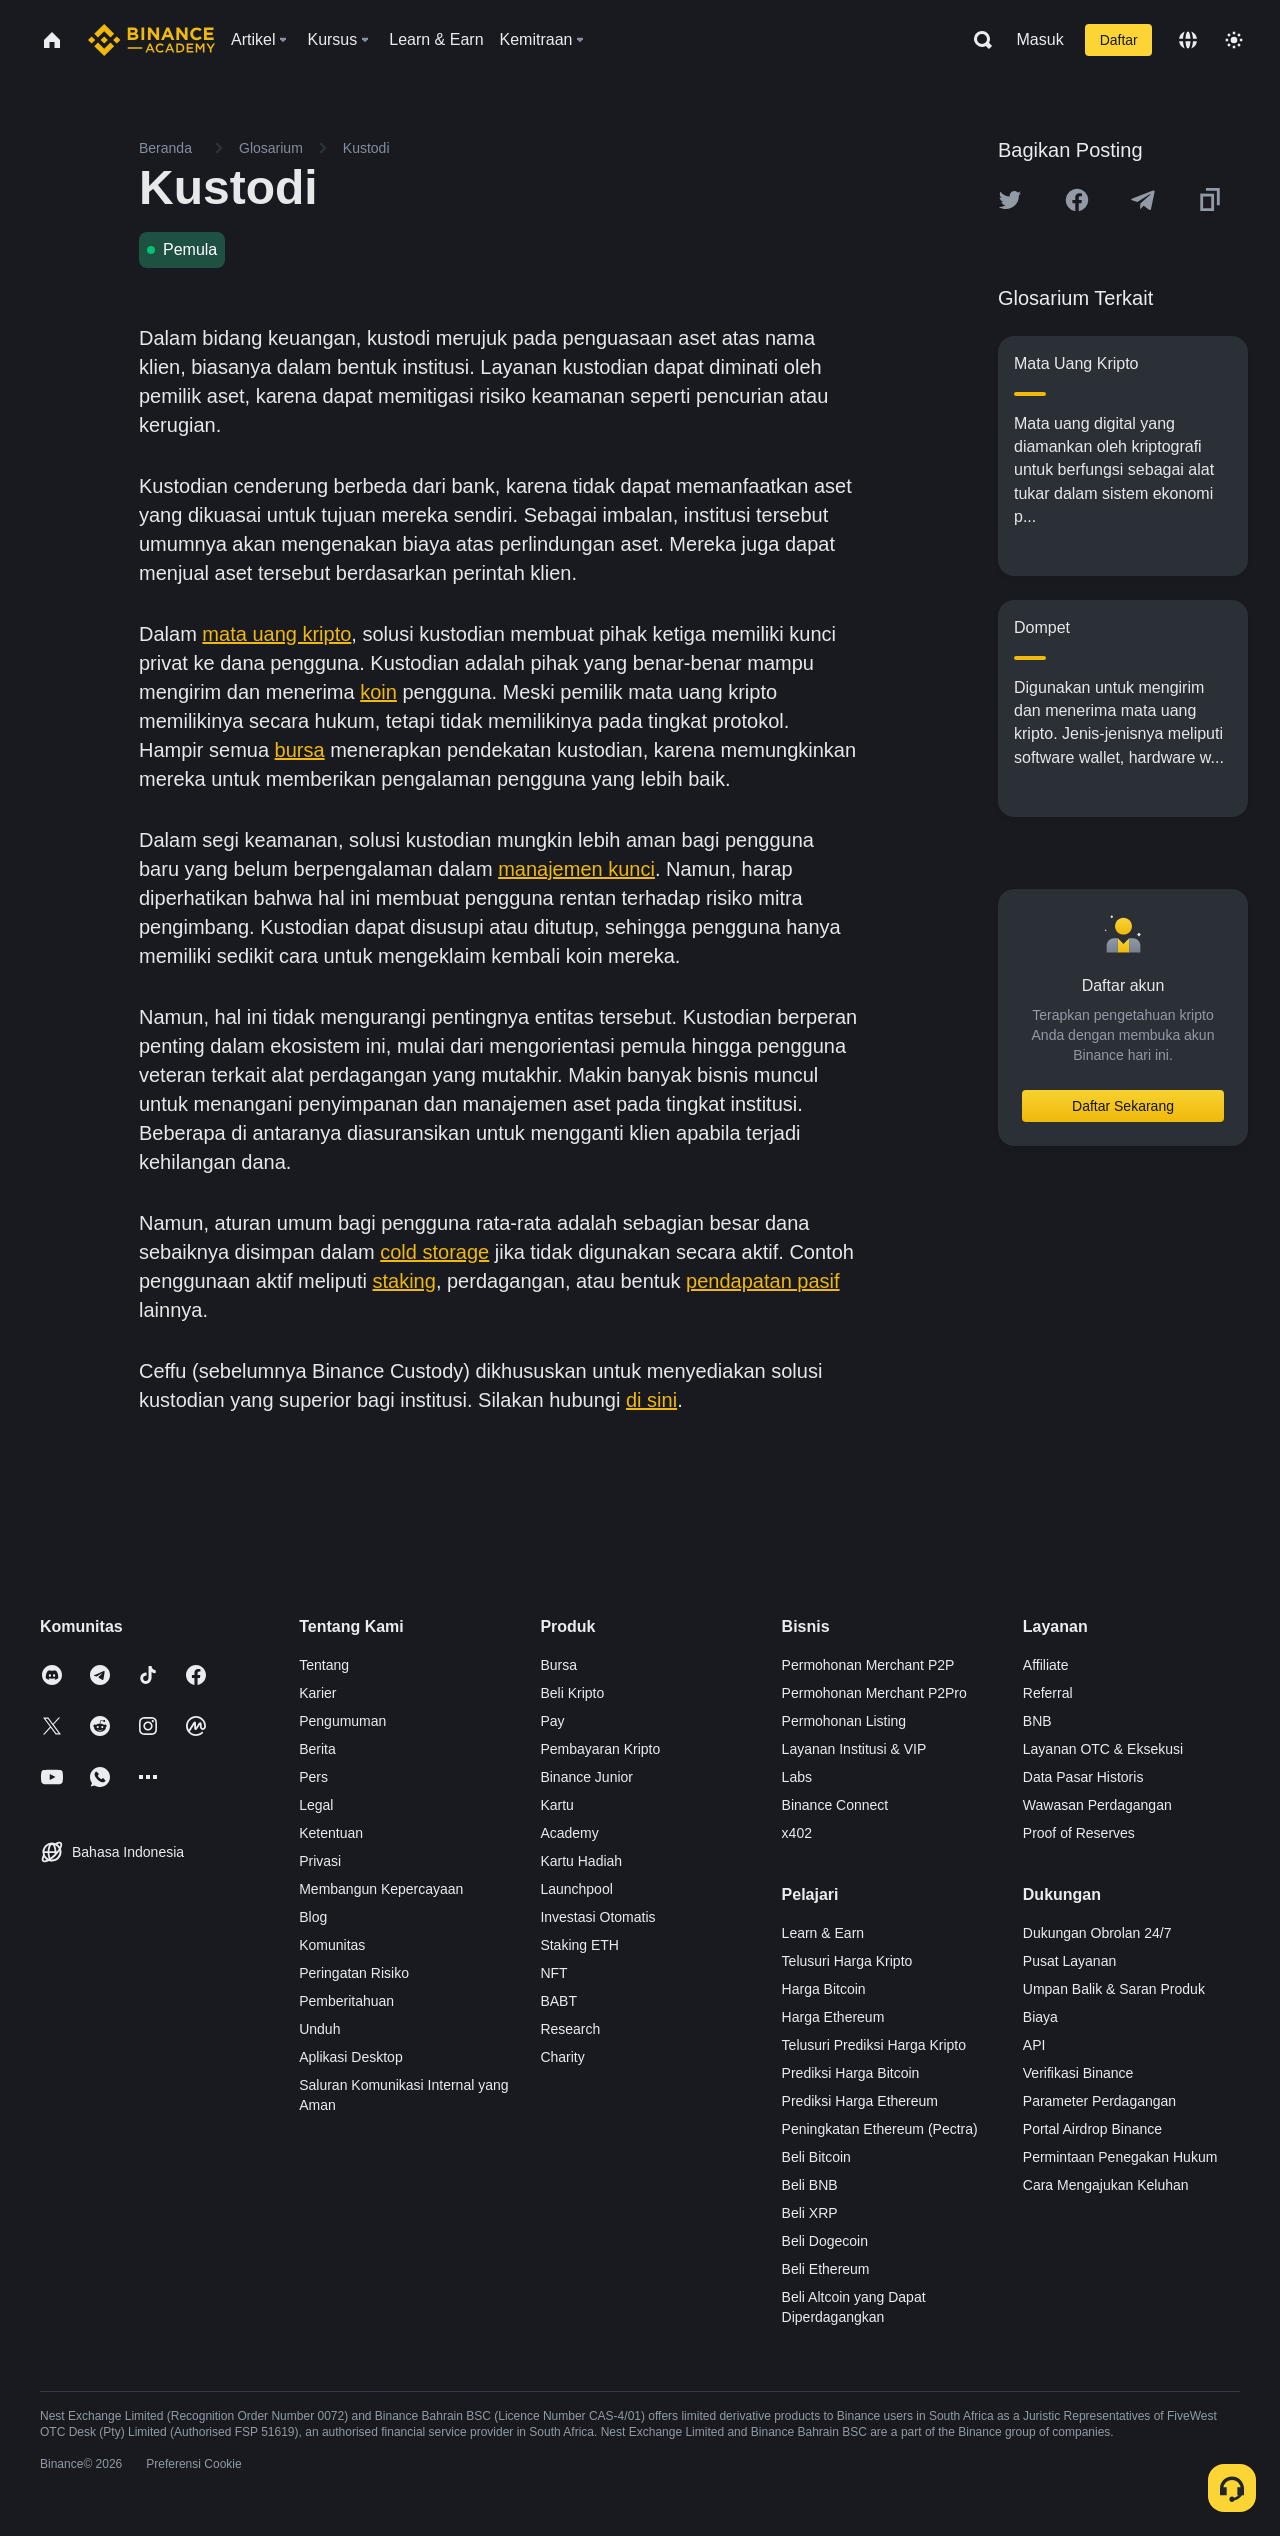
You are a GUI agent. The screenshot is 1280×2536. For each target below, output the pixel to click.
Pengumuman (342, 1721)
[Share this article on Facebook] (1077, 200)
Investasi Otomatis (597, 1917)
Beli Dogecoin (825, 2241)
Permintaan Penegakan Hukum (1120, 2157)
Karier (317, 1693)
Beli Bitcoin (816, 2157)
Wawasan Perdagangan (1097, 1805)
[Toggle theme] (1234, 40)
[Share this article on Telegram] (1143, 200)
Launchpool (576, 1889)
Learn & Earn (823, 1933)
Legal (316, 1805)
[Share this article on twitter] (1010, 200)
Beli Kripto (572, 1693)
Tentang (324, 1665)
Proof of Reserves (1079, 1833)
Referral (1048, 1693)
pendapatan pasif (762, 1281)
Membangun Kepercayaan (381, 1889)
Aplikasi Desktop (351, 2057)
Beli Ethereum (826, 2269)
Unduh (319, 2029)
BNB (1037, 1721)
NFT (553, 1973)
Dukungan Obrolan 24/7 (1097, 1933)
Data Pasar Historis (1083, 1777)
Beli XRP (810, 2213)
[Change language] (1188, 40)
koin (378, 692)
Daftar (1119, 40)
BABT (558, 2001)
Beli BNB (810, 2185)
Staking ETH (579, 1945)
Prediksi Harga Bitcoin (851, 2073)
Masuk (1040, 39)
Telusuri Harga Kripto (847, 1961)
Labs (797, 1777)
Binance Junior (586, 1777)
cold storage (434, 1252)
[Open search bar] (977, 40)
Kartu (556, 1805)
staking (404, 1281)
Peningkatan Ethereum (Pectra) (880, 2129)
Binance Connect (835, 1805)
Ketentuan (331, 1833)
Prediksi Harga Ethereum (860, 2101)
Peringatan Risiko (354, 1973)
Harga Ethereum (833, 2017)
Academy (569, 1833)
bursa (300, 750)
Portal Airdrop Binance (1092, 2129)
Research (570, 2029)
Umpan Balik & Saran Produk (1114, 1989)
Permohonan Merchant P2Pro (874, 1693)
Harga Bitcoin (824, 1989)
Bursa (558, 1665)
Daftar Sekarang (1123, 1106)
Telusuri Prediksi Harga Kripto (874, 2045)
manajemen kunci (576, 869)
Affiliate (1046, 1665)
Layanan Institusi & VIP (854, 1749)
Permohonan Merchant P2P (868, 1665)
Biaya (1040, 2017)
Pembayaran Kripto (600, 1749)
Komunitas (332, 1945)
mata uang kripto (276, 634)
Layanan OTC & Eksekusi (1103, 1749)
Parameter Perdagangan (1099, 2101)
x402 (797, 1833)
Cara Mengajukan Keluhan (1106, 2185)
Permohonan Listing (844, 1721)
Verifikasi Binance (1078, 2073)
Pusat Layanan (1069, 1961)
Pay (552, 1721)
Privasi (320, 1861)
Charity (562, 2057)
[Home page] (151, 40)
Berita (317, 1749)
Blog (313, 1917)
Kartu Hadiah (581, 1861)
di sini (651, 1400)
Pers (313, 1777)
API (1034, 2045)
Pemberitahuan (346, 2001)
